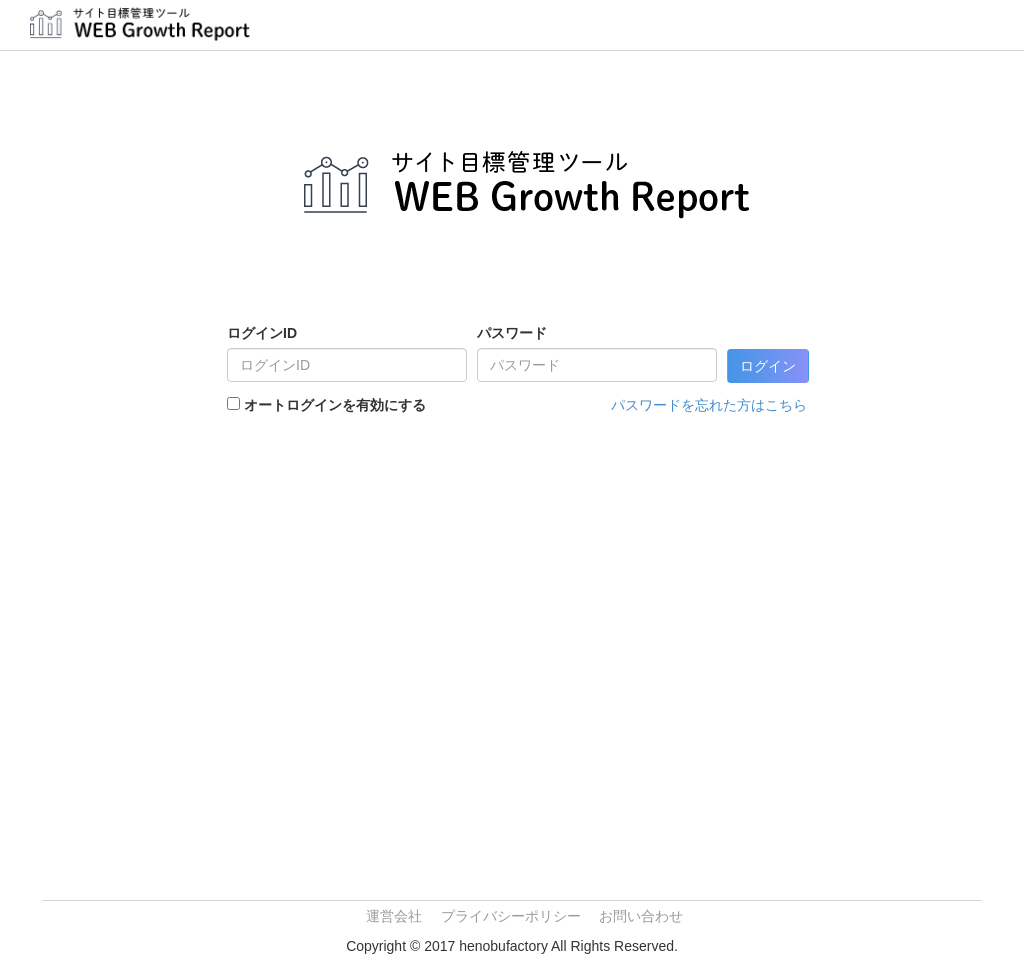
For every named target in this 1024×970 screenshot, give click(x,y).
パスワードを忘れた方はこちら (709, 405)
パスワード (512, 333)
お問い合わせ (641, 916)
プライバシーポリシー (511, 916)
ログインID (262, 333)
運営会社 (394, 916)
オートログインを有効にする (335, 405)
